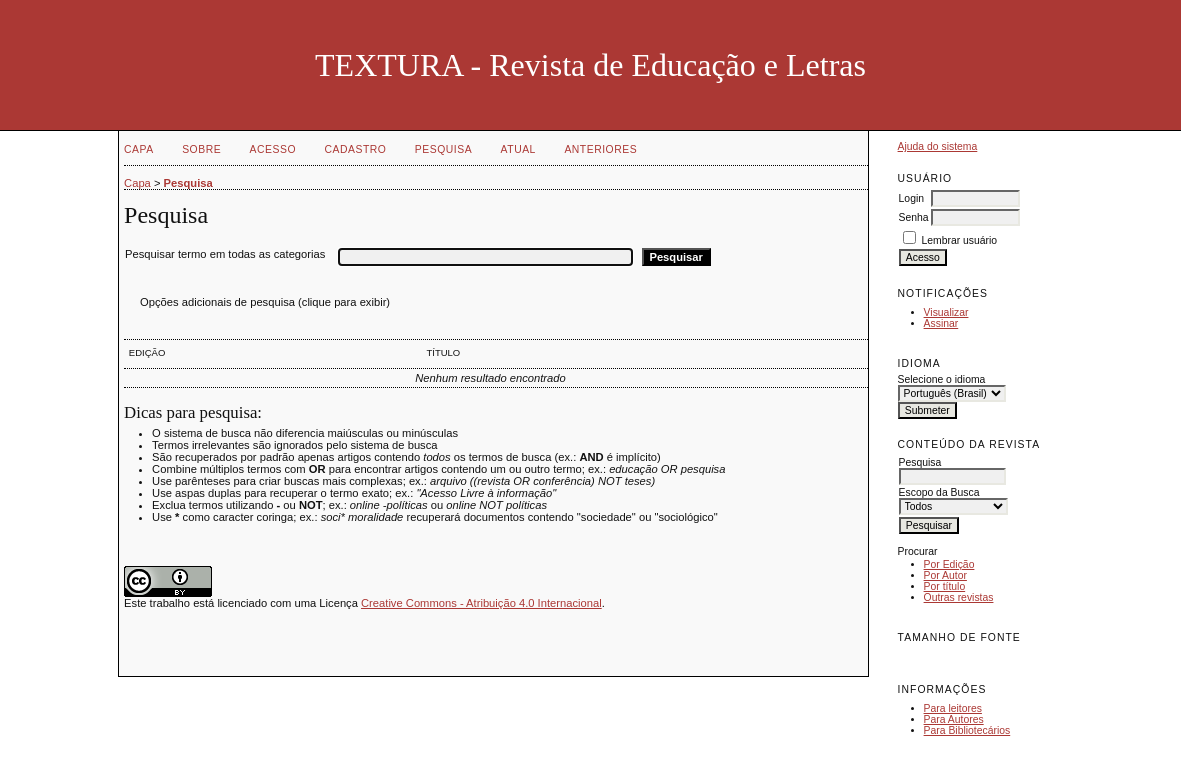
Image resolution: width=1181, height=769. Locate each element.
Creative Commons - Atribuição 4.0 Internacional (481, 603)
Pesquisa (443, 149)
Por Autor (945, 575)
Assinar (941, 323)
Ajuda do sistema (938, 146)
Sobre (201, 149)
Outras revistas (959, 597)
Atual (518, 149)
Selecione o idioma (942, 379)
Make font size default (948, 659)
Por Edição (949, 564)
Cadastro (355, 149)
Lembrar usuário (959, 240)
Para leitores (953, 708)
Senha (914, 217)
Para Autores (954, 719)
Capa (139, 149)
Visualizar (946, 312)
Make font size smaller (916, 659)
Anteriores (600, 149)
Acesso (273, 149)
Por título (945, 586)
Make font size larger (980, 659)
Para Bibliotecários (967, 730)
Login (911, 198)
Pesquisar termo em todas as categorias (225, 254)
